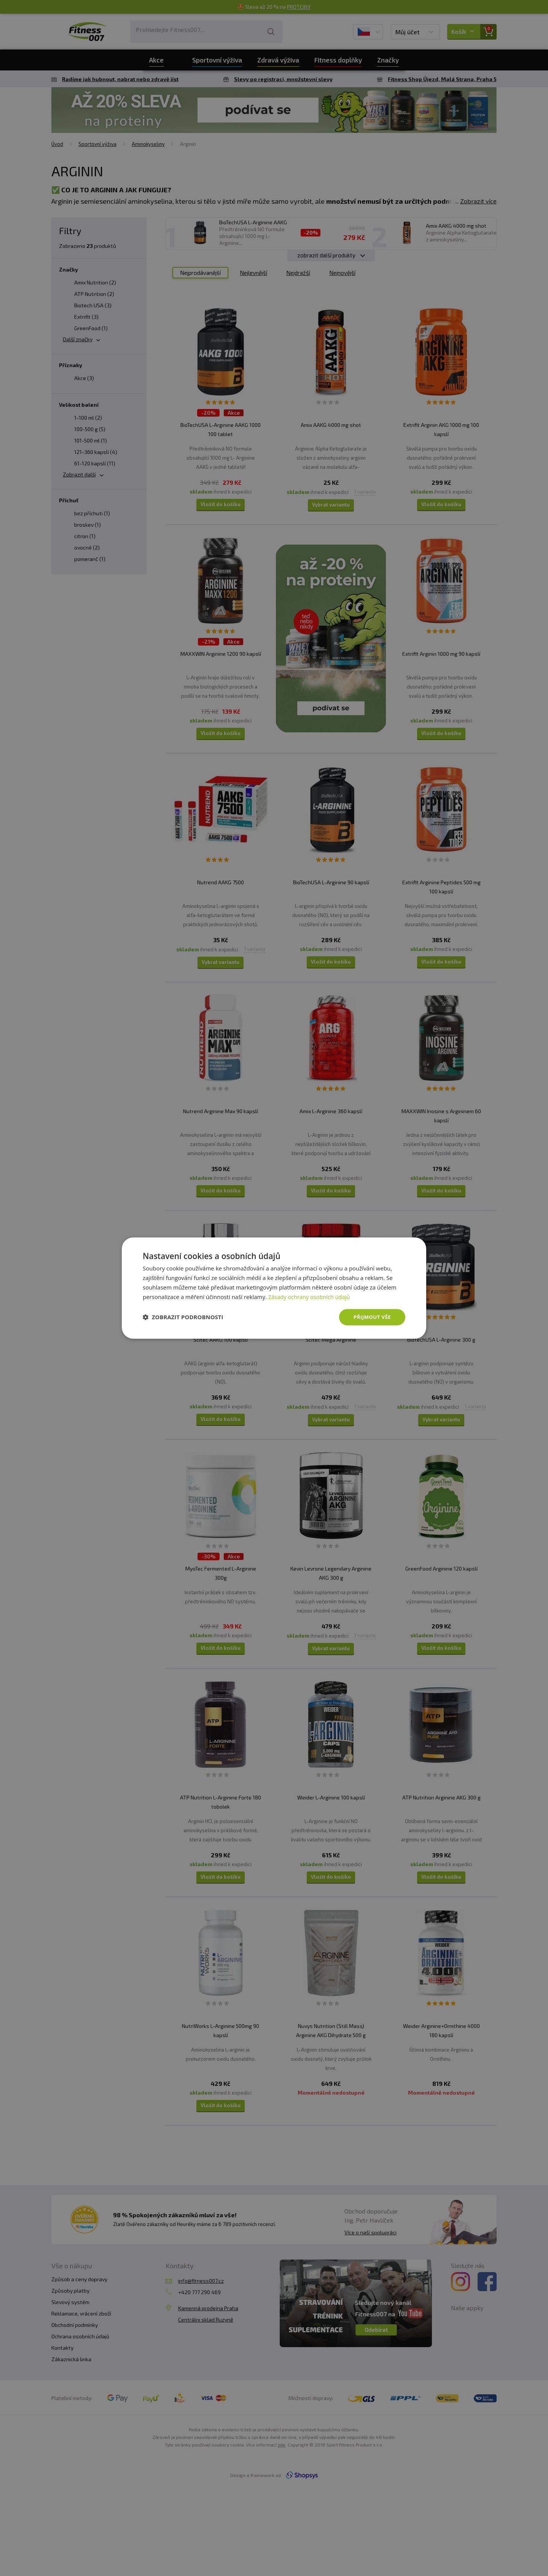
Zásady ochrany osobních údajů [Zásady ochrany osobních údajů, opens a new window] (310, 1296)
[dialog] (274, 1288)
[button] (183, 1317)
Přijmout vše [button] (371, 1316)
